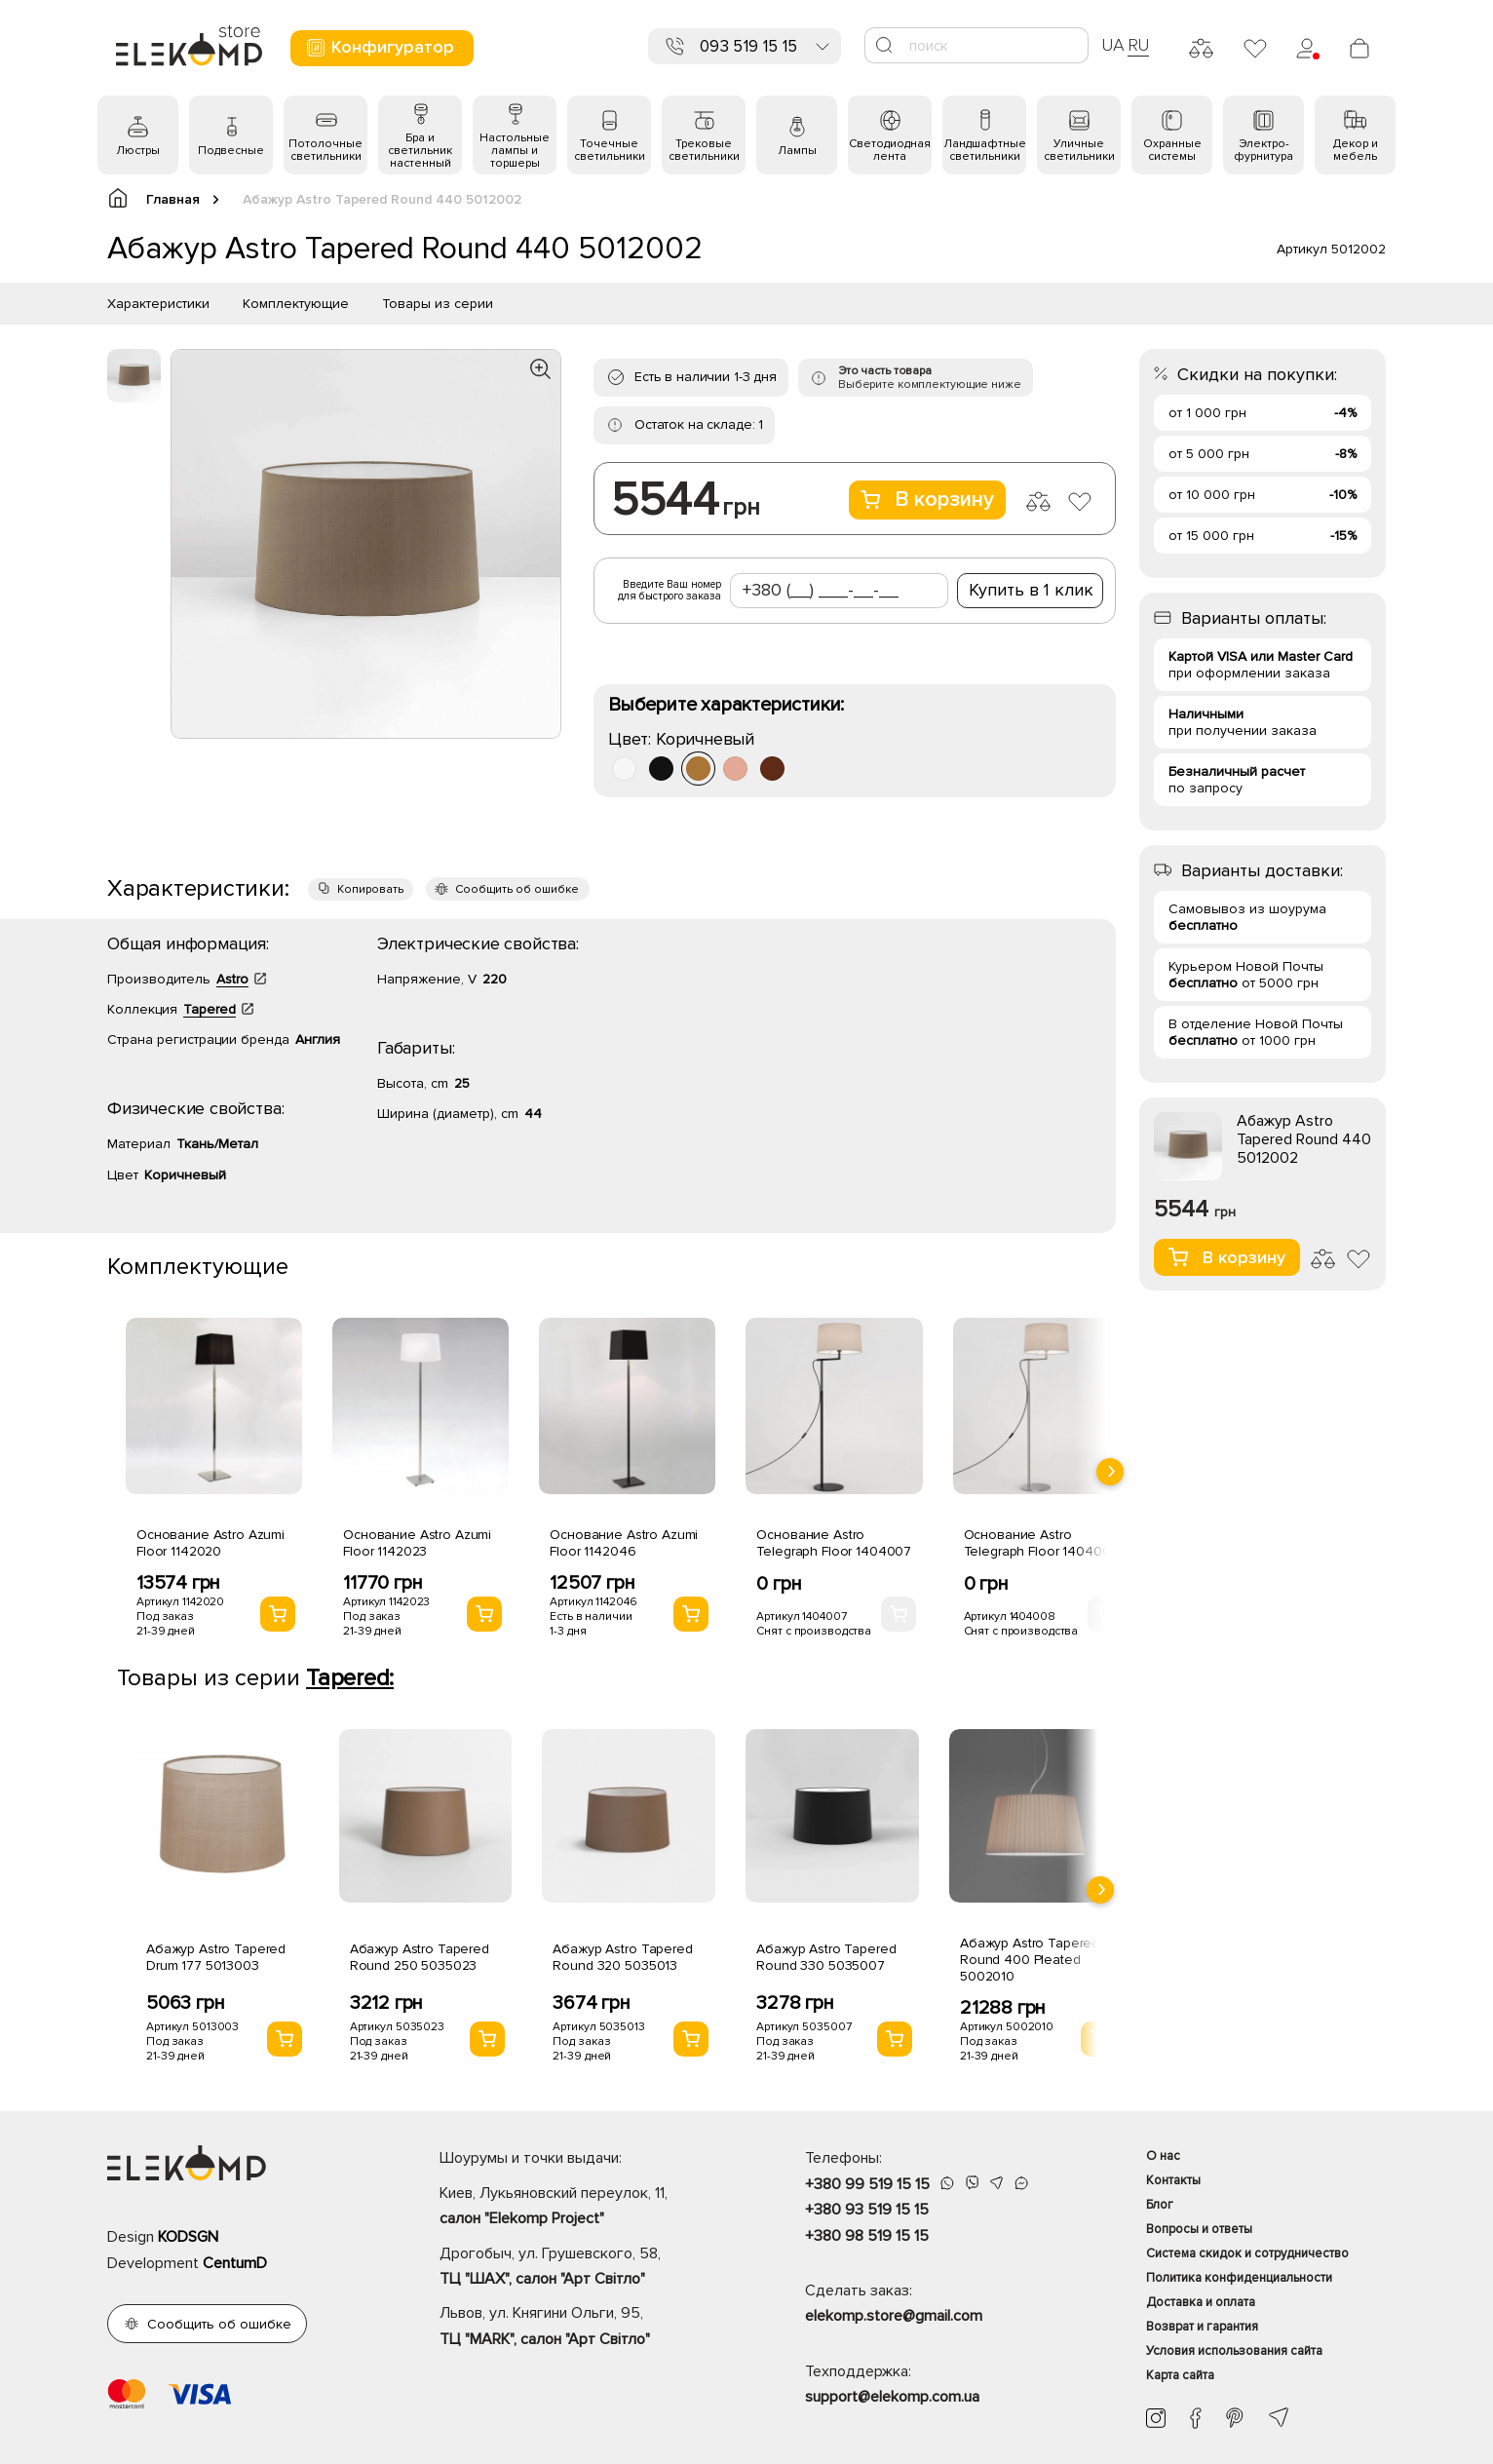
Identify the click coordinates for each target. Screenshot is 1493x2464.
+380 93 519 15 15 (867, 2209)
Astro (232, 979)
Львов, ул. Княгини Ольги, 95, (588, 2327)
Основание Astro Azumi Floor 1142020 (210, 1542)
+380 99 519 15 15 (867, 2184)
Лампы (797, 150)
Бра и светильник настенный (420, 151)
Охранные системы (1172, 150)
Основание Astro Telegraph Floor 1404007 (833, 1542)
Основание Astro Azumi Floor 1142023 (417, 1542)
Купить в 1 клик (1031, 589)
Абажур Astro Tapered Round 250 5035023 (419, 1957)
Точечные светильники (609, 150)
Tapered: (350, 1678)
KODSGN (188, 2237)
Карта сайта (1180, 2375)
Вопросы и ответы (1199, 2229)
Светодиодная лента (890, 150)
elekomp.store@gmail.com (893, 2316)
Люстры (138, 150)
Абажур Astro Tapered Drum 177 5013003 (216, 1957)
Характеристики (158, 303)
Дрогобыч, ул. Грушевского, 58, (588, 2268)
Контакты (1173, 2180)
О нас (1163, 2156)
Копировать (370, 889)
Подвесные (231, 150)
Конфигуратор (379, 47)
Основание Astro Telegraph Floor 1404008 (1041, 1542)
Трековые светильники (704, 150)
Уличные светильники (1079, 150)
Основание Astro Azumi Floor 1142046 (624, 1542)
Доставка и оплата (1200, 2302)
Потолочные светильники (325, 150)
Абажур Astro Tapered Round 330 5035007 (826, 1957)
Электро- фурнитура (1263, 150)
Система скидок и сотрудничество (1247, 2253)
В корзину (927, 499)
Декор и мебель (1355, 150)
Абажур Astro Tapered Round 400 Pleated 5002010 (1029, 1959)
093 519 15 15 (748, 46)
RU (1139, 45)
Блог (1159, 2205)
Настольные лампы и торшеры (514, 151)
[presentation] (1110, 1471)
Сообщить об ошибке (517, 889)
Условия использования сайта (1234, 2351)
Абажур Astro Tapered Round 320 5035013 (622, 1957)
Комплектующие (296, 303)
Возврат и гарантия (1202, 2326)
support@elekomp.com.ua (892, 2396)
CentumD (235, 2263)
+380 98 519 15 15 (867, 2236)
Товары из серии (437, 303)
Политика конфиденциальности (1239, 2278)
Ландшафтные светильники (984, 150)
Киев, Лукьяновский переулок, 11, (588, 2207)
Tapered (209, 1009)
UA (1113, 45)
